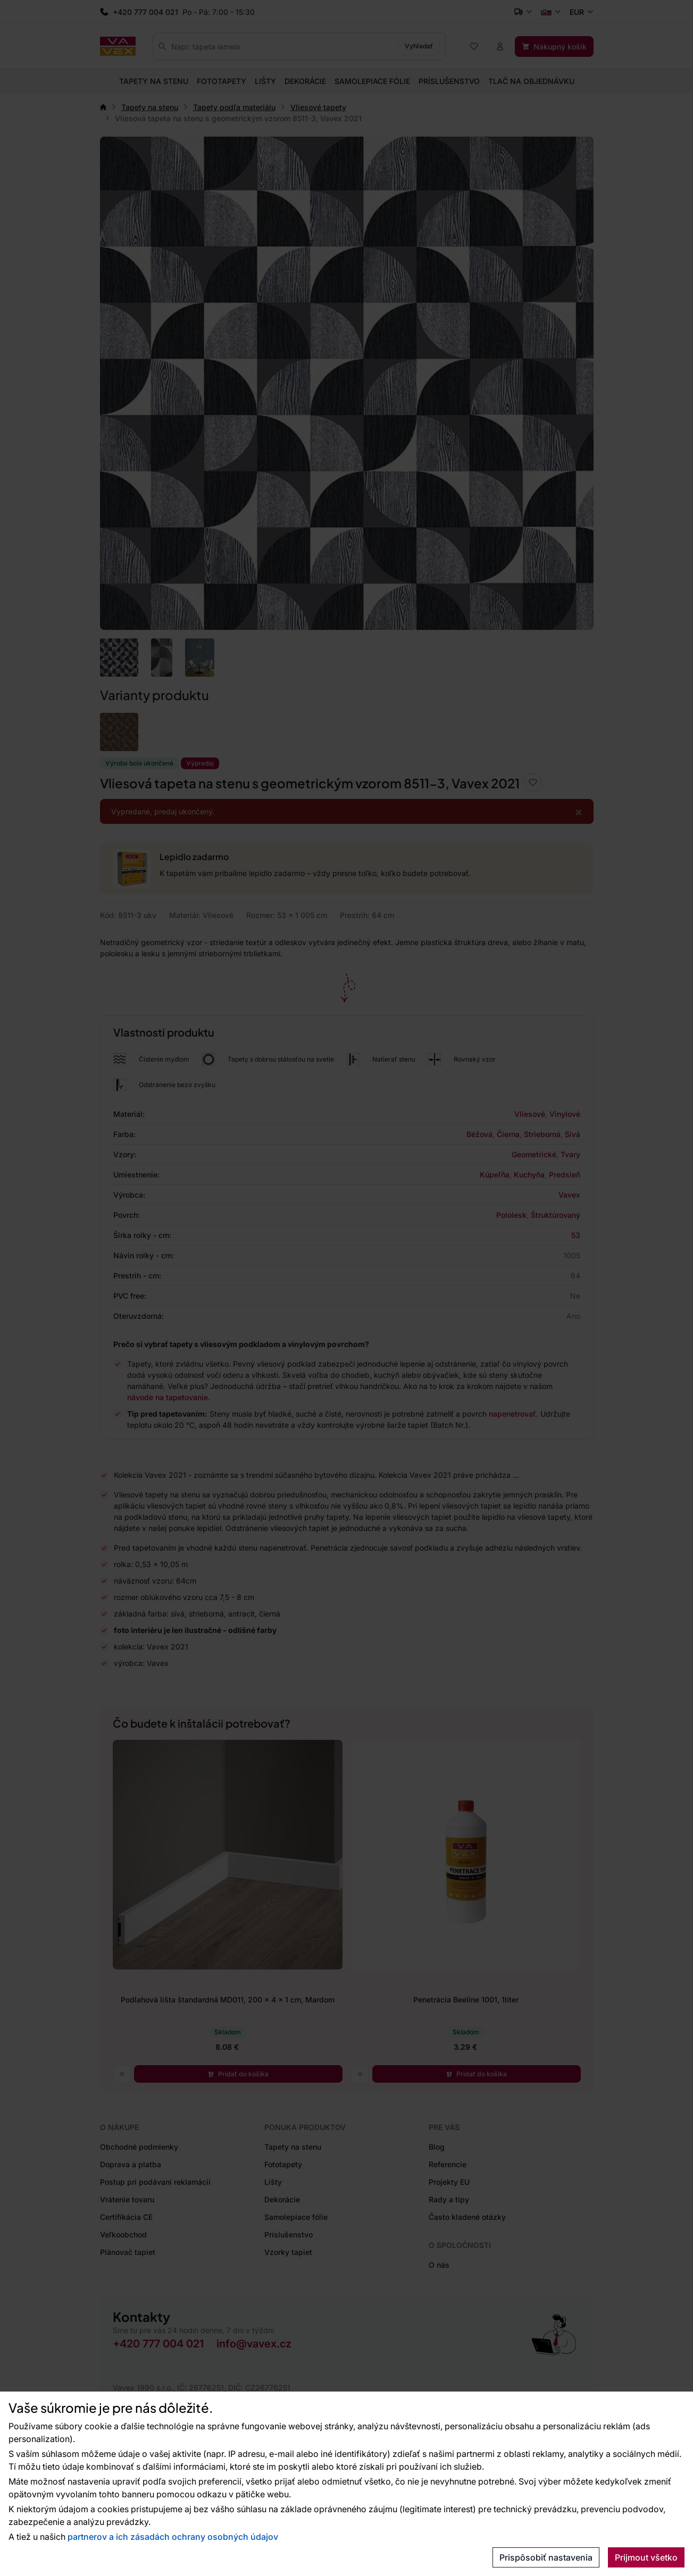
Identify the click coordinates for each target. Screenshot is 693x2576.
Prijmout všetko (646, 2557)
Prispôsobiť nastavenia (545, 2557)
